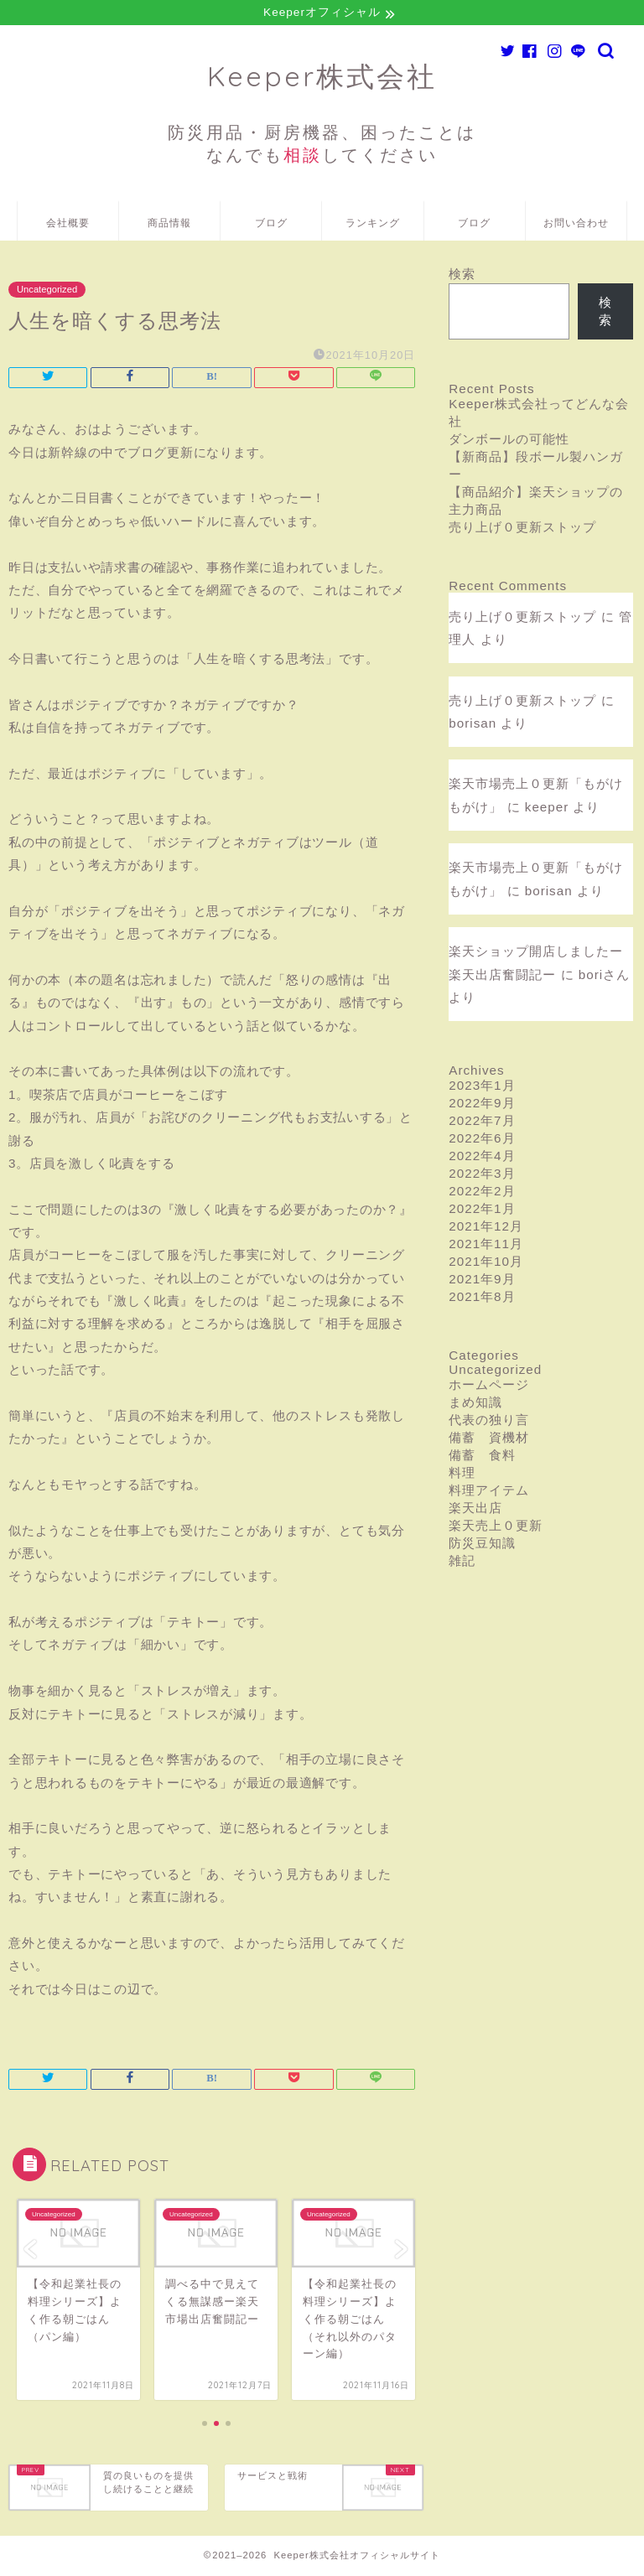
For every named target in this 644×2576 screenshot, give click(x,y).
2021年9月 (482, 1281)
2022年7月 (482, 1123)
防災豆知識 (482, 1545)
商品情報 (169, 225)
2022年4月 (482, 1158)
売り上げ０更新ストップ (522, 528)
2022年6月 (482, 1140)
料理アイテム (489, 1492)
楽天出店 (475, 1510)
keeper (547, 808)
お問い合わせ (576, 225)
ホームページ (489, 1387)
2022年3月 (482, 1176)
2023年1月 (482, 1088)
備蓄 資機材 (489, 1440)
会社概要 (68, 225)
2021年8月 (482, 1299)
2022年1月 (482, 1211)
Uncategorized (47, 292)
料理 (462, 1475)
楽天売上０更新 (496, 1528)
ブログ (271, 225)
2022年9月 (482, 1105)
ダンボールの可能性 (509, 440)
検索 (462, 276)
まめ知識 (475, 1404)
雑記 (462, 1563)
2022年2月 (482, 1193)
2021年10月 (486, 1264)
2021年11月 (486, 1246)
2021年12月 (486, 1228)
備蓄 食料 (482, 1457)
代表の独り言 (489, 1422)
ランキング (372, 225)
